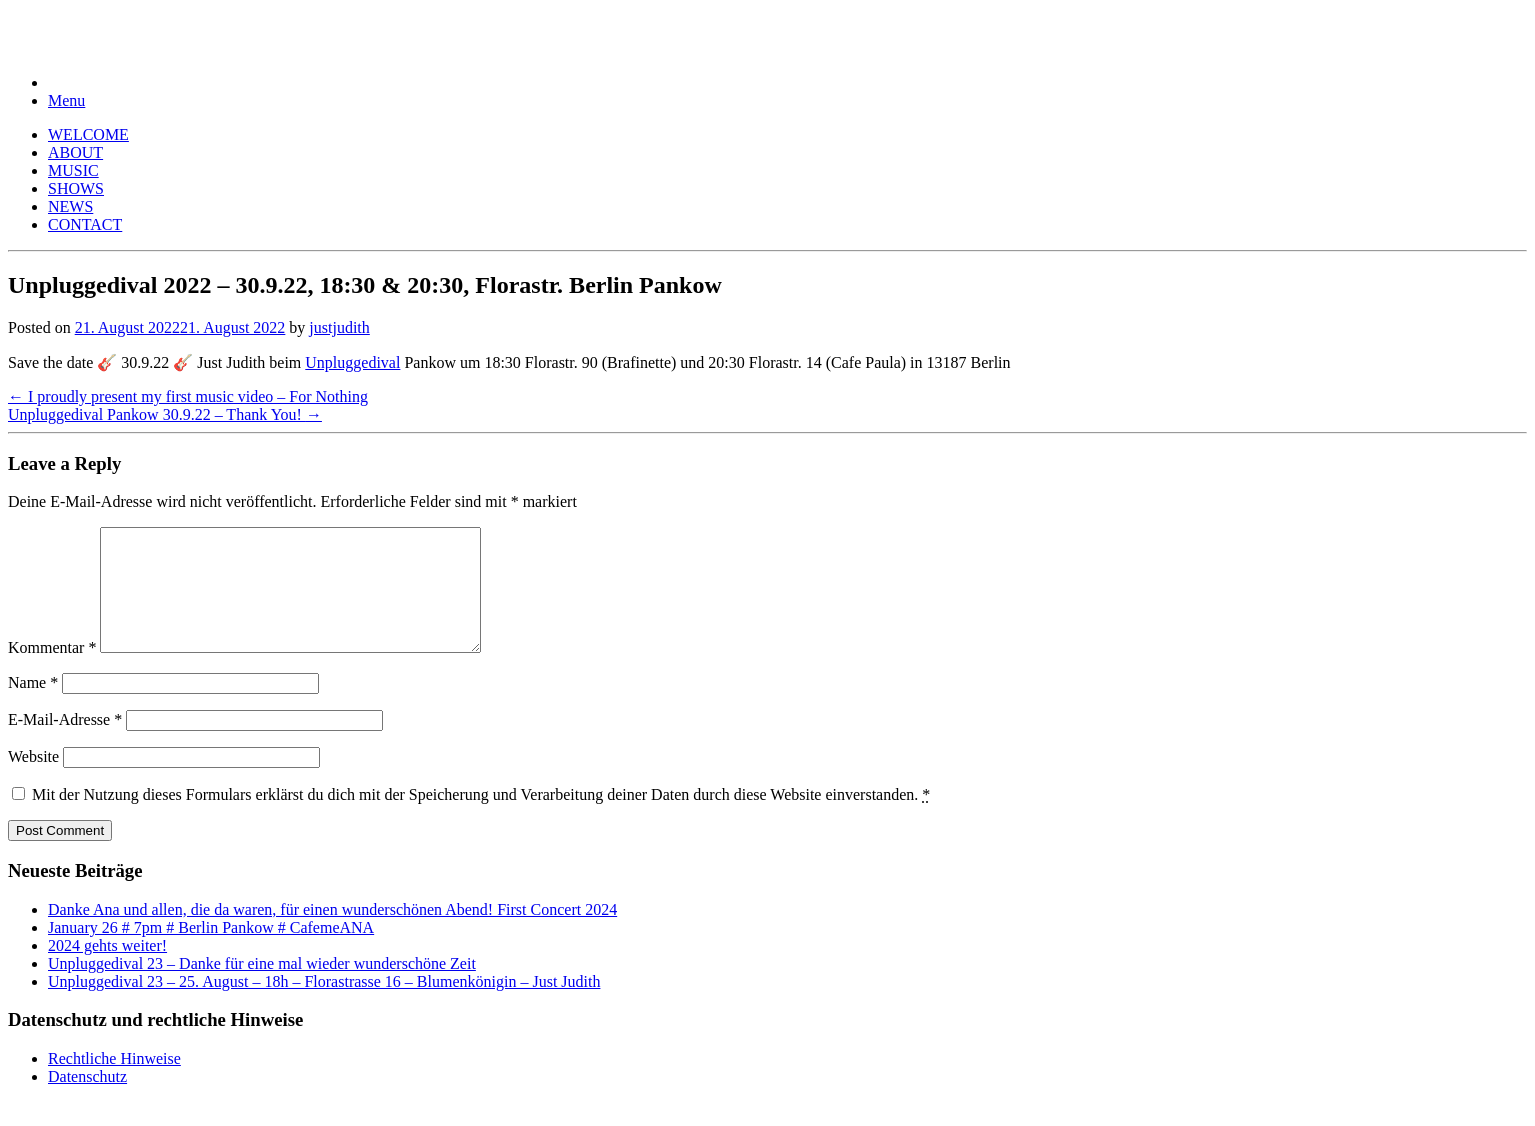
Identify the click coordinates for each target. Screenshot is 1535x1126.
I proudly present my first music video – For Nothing (188, 396)
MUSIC (73, 170)
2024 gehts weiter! (107, 969)
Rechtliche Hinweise (114, 1082)
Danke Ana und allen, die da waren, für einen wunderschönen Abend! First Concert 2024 (332, 933)
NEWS (70, 206)
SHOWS (76, 188)
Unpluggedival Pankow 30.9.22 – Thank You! (165, 414)
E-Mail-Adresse (65, 743)
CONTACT (85, 224)
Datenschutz (87, 1100)
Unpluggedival (352, 362)
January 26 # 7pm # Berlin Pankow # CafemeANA (211, 951)
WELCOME (88, 134)
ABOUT (75, 152)
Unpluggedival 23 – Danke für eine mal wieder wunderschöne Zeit (262, 987)
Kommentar (52, 671)
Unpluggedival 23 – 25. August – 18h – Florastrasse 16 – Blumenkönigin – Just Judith (324, 1005)
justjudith (339, 327)
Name (33, 706)
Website (33, 780)
